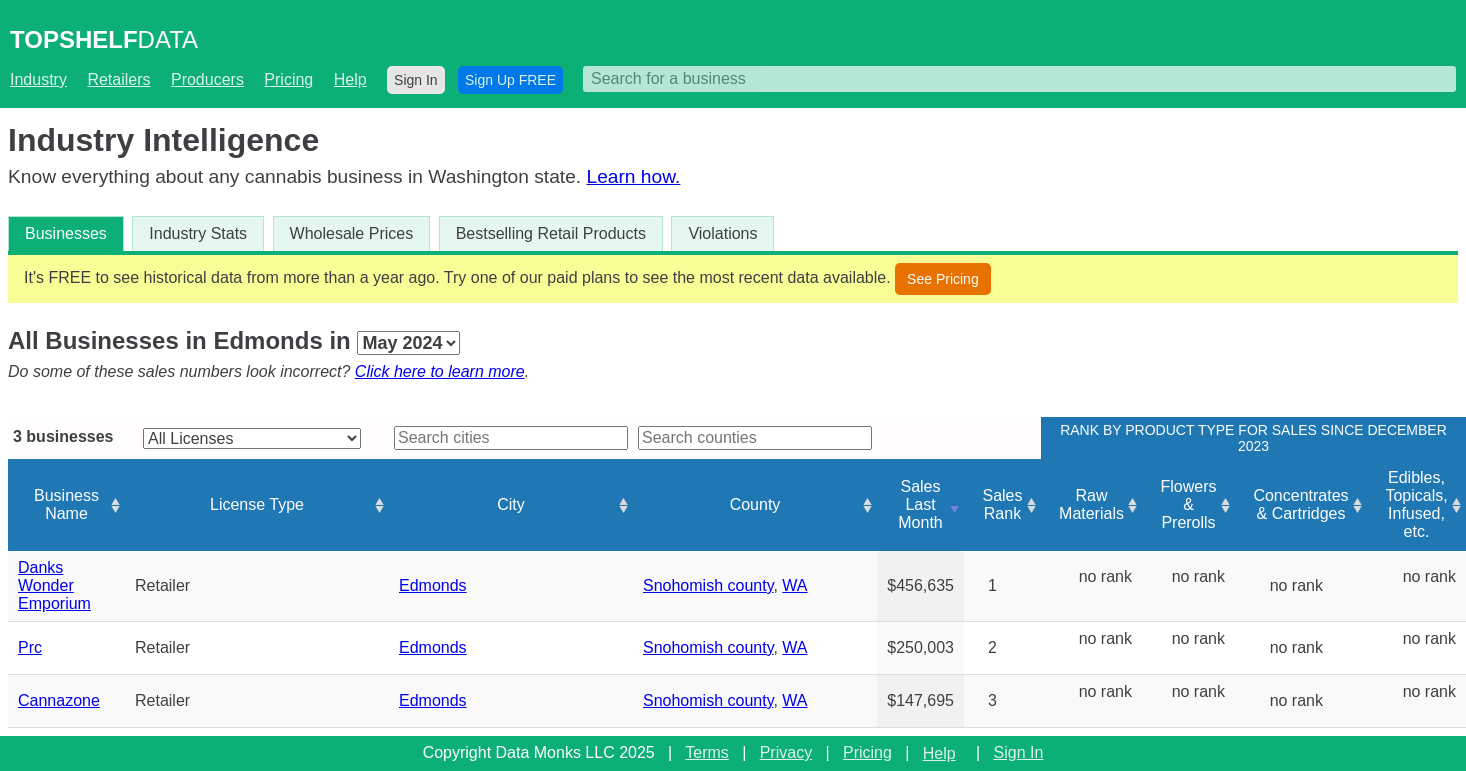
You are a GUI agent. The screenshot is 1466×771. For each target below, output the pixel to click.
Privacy (786, 752)
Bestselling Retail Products (551, 233)
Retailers (118, 79)
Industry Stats (198, 233)
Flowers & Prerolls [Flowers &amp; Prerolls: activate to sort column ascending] (1188, 504)
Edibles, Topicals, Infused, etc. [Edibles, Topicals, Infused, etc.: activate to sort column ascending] (1416, 504)
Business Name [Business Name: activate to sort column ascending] (66, 504)
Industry (38, 79)
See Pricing (943, 279)
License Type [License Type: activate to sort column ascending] (257, 504)
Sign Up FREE (510, 80)
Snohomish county (708, 585)
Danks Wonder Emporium (54, 585)
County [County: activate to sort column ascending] (755, 504)
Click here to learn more (440, 371)
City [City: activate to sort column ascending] (511, 504)
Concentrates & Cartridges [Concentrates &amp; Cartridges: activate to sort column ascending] (1300, 504)
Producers (207, 79)
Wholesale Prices (352, 233)
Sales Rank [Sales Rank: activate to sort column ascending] (1002, 504)
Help (350, 79)
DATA (104, 39)
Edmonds (433, 585)
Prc (30, 647)
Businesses (66, 233)
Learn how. (633, 176)
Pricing (288, 79)
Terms (707, 752)
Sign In (416, 80)
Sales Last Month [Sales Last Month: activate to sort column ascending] (920, 504)
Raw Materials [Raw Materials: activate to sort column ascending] (1091, 504)
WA (794, 585)
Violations (722, 233)
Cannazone (59, 700)
